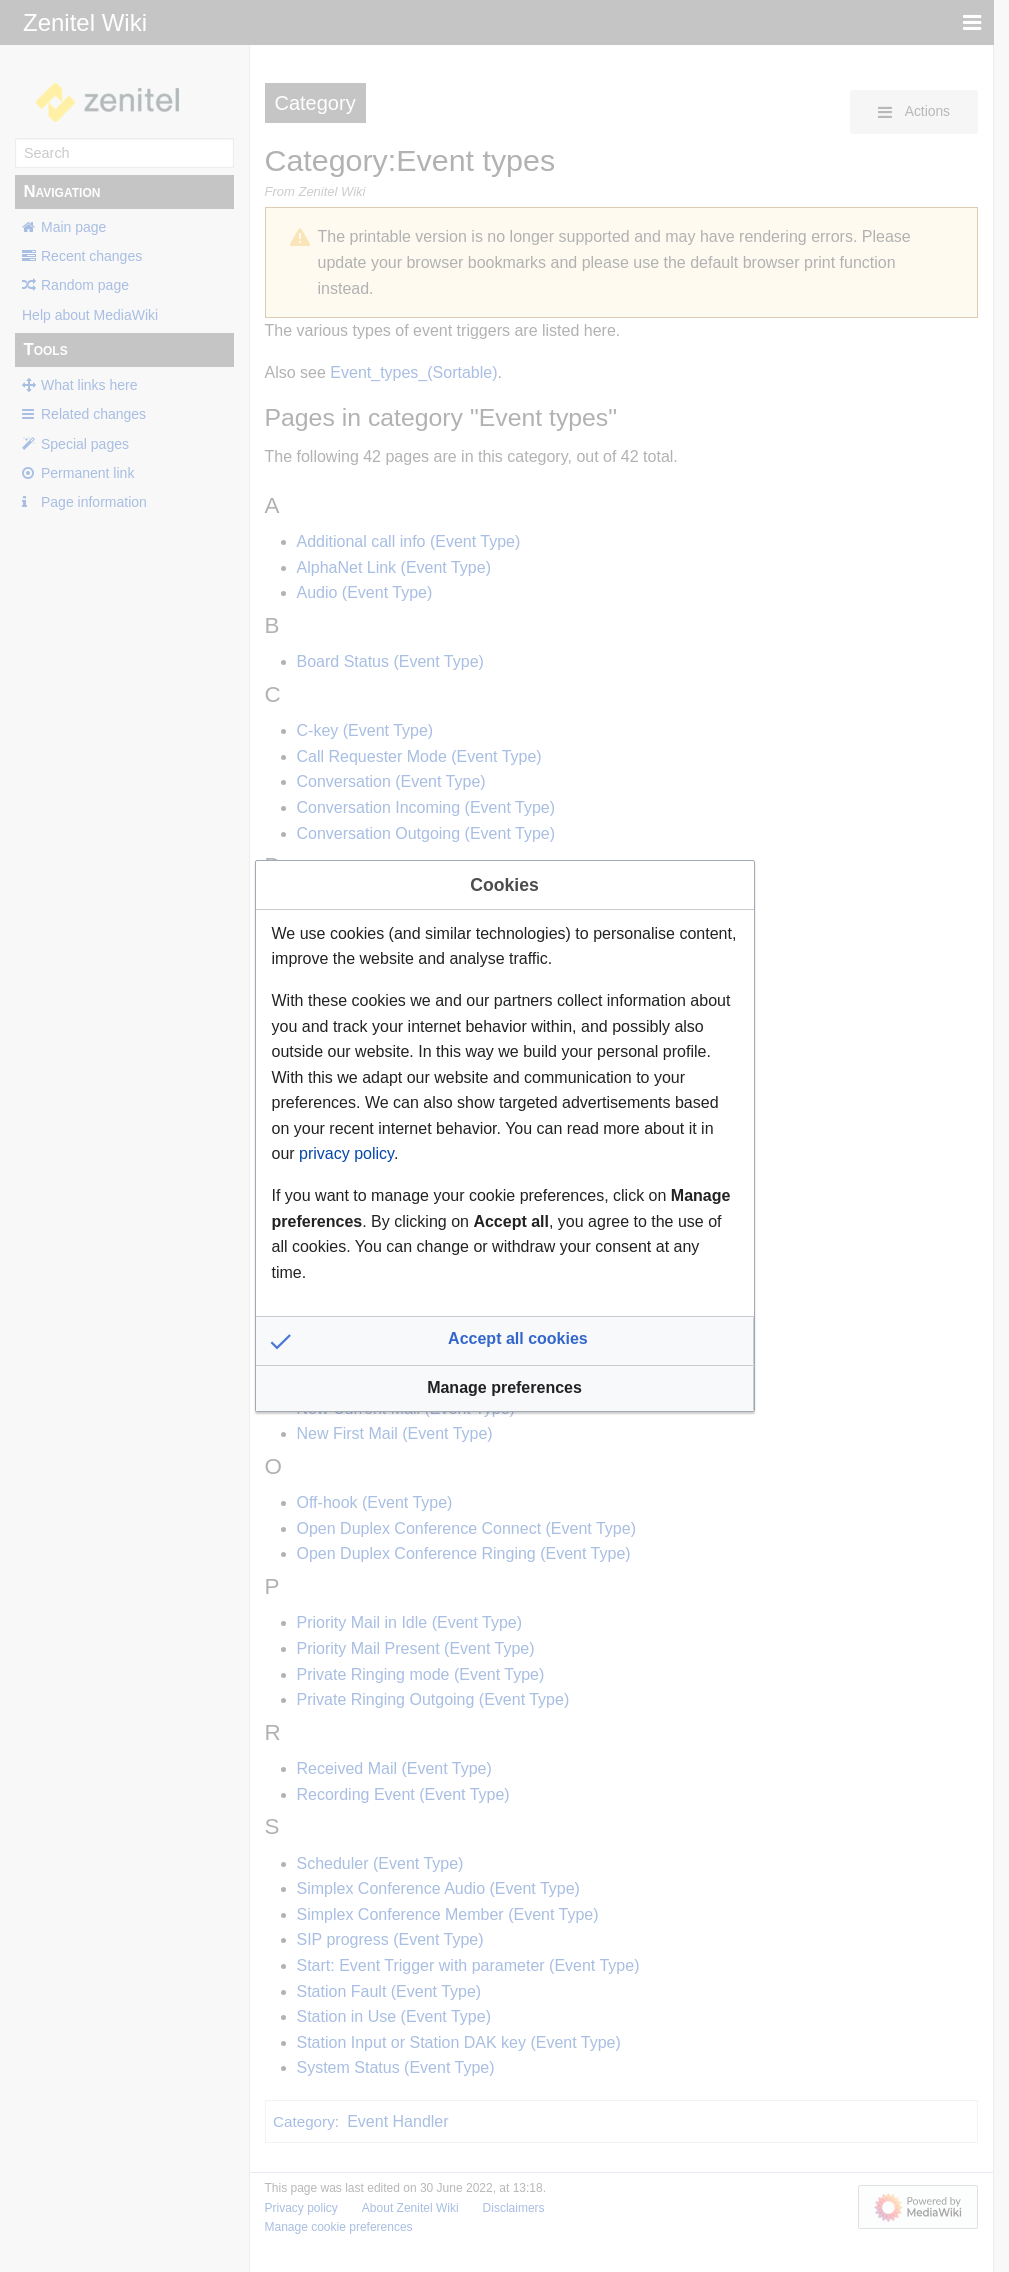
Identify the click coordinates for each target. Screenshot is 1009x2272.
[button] (505, 1341)
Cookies (504, 885)
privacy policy (346, 1153)
